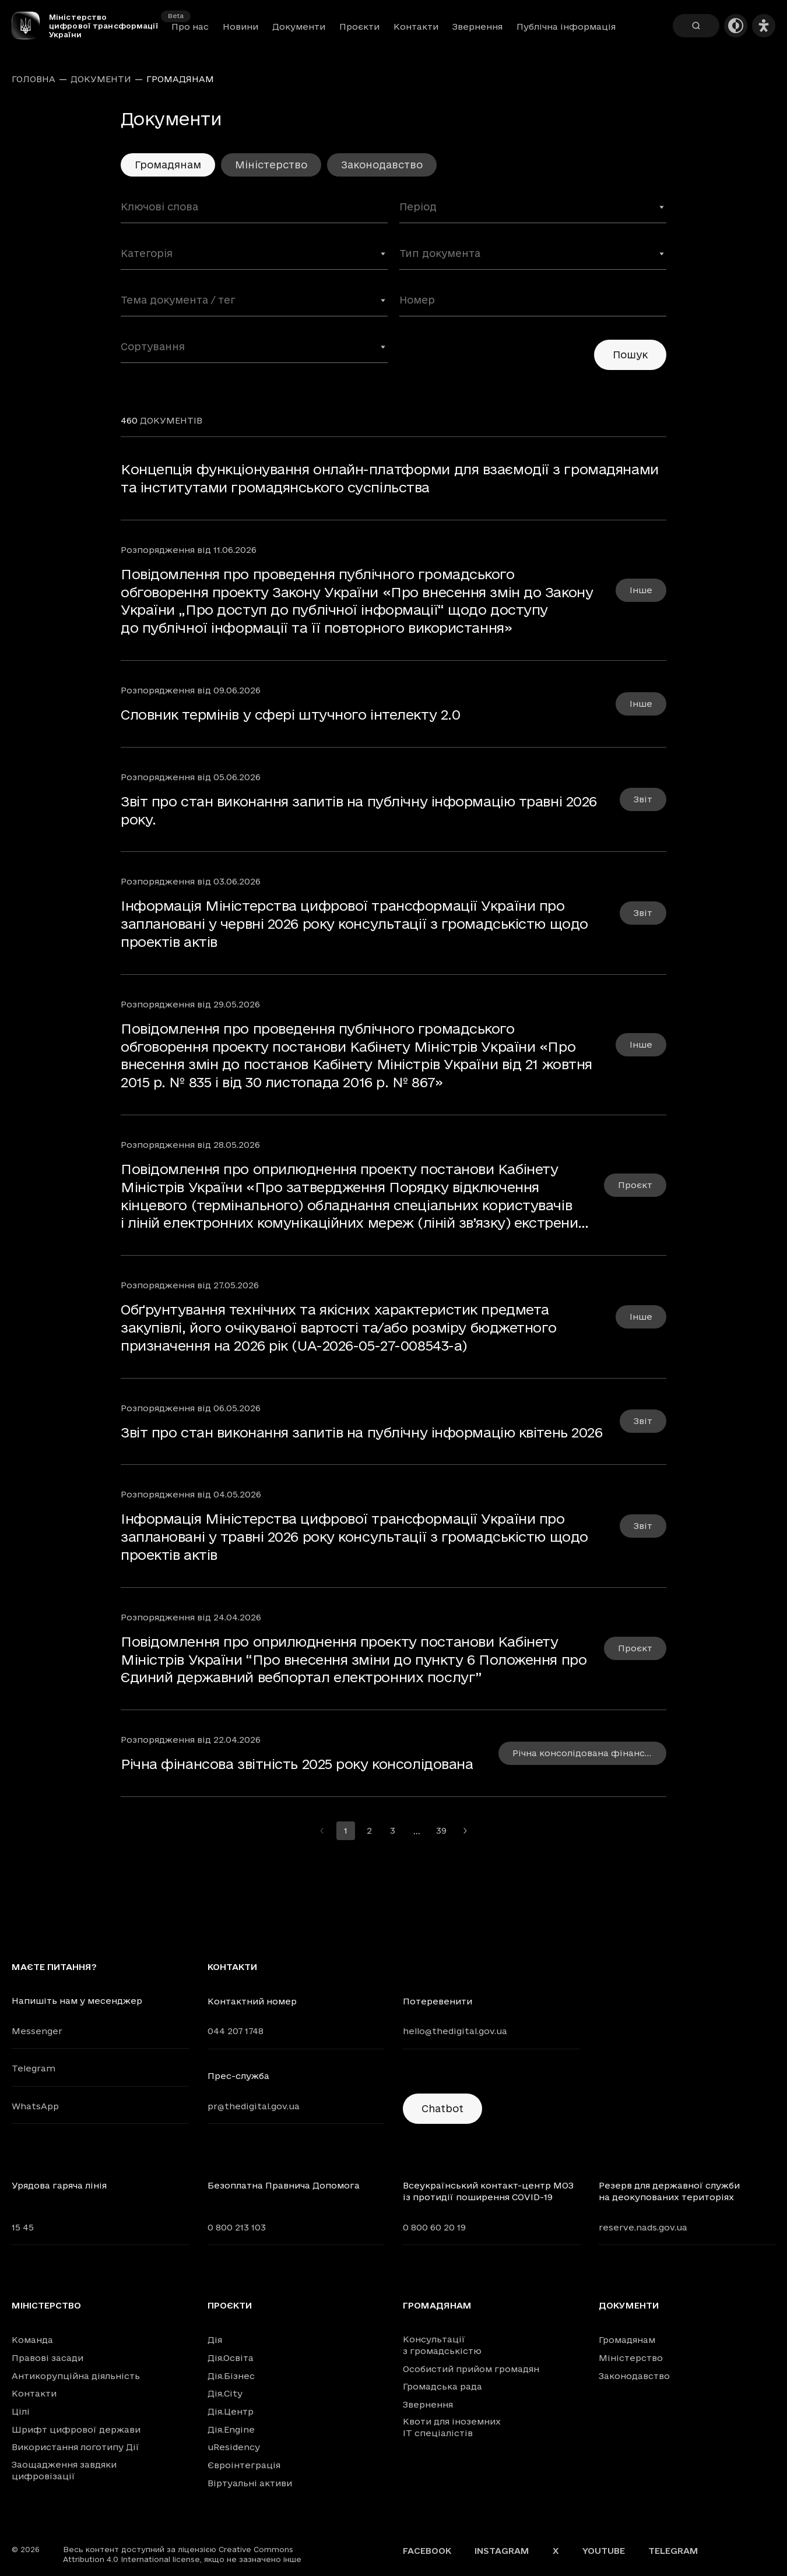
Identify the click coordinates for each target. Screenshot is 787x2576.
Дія (215, 2340)
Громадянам (437, 2305)
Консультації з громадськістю (442, 2345)
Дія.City (225, 2393)
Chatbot (442, 2108)
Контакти (416, 26)
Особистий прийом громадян (471, 2369)
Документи (298, 26)
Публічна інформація (566, 26)
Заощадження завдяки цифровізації (64, 2470)
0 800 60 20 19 (434, 2227)
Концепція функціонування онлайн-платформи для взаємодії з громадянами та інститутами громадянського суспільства (390, 478)
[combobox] (532, 211)
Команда (32, 2340)
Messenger (37, 2031)
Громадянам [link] (180, 79)
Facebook (427, 2551)
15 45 (23, 2227)
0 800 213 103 (237, 2227)
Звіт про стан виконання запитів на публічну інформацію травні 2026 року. (359, 810)
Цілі (21, 2411)
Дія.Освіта (231, 2358)
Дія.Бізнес (231, 2376)
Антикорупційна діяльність (76, 2376)
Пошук (630, 354)
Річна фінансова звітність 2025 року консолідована (297, 1763)
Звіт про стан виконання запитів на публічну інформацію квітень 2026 (362, 1432)
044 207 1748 (235, 2031)
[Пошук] (696, 25)
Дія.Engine (231, 2429)
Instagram (502, 2551)
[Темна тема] (735, 25)
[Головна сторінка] (30, 26)
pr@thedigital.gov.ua (254, 2106)
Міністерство (271, 164)
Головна (33, 79)
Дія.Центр (231, 2411)
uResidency (234, 2447)
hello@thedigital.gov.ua (455, 2031)
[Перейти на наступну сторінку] (464, 1830)
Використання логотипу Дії (75, 2447)
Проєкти (359, 26)
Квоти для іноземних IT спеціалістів (452, 2427)
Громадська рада (442, 2386)
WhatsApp (35, 2106)
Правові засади (47, 2358)
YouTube (603, 2551)
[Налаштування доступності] (763, 25)
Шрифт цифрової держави (76, 2429)
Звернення (477, 26)
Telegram (33, 2068)
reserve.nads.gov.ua (643, 2227)
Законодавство (382, 164)
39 (441, 1830)
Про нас (190, 26)
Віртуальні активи (250, 2483)
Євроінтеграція (244, 2465)
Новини (240, 26)
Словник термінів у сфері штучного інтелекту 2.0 (290, 714)
